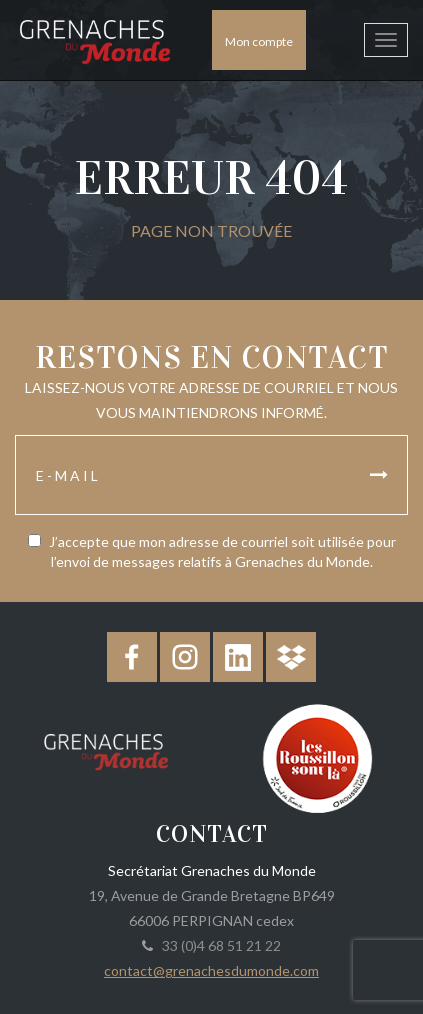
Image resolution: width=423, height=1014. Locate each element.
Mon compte (259, 41)
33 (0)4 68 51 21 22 (218, 945)
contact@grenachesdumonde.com (211, 970)
